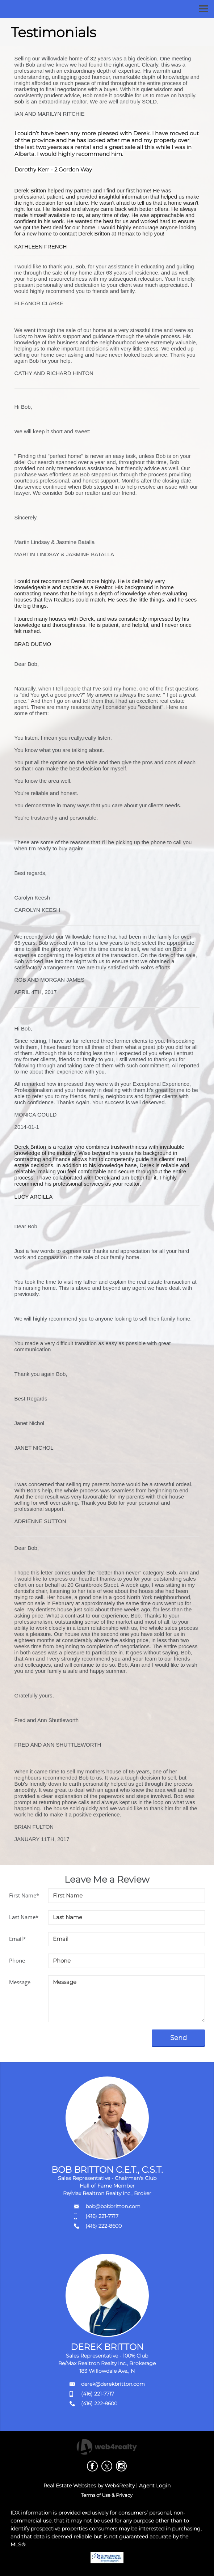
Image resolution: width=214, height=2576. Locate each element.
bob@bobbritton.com (112, 2206)
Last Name (23, 1917)
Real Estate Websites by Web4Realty (89, 2485)
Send (177, 2038)
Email (17, 1938)
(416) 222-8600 (103, 2226)
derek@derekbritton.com (113, 2384)
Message (19, 1982)
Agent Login (155, 2485)
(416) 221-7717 (101, 2216)
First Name (24, 1895)
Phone (17, 1960)
